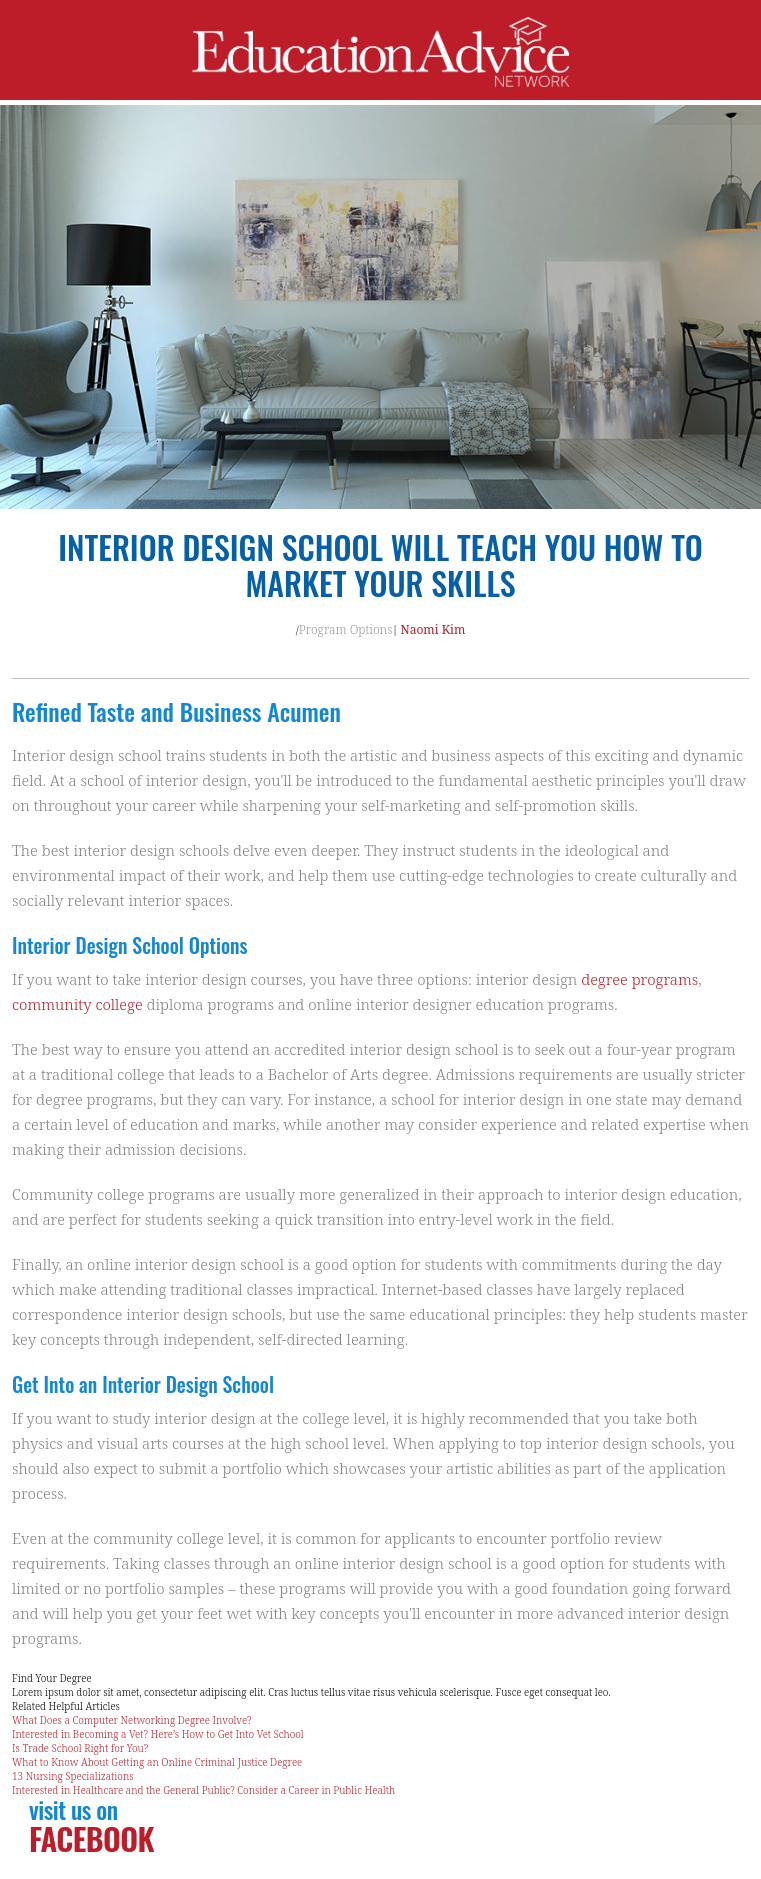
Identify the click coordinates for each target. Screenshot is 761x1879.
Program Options (346, 629)
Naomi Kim (433, 630)
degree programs (639, 979)
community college (77, 1004)
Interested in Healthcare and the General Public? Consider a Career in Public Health (203, 1790)
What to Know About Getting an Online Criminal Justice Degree (157, 1762)
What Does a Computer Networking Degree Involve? (132, 1720)
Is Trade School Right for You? (80, 1748)
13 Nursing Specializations (73, 1776)
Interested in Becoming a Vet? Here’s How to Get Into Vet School (158, 1734)
